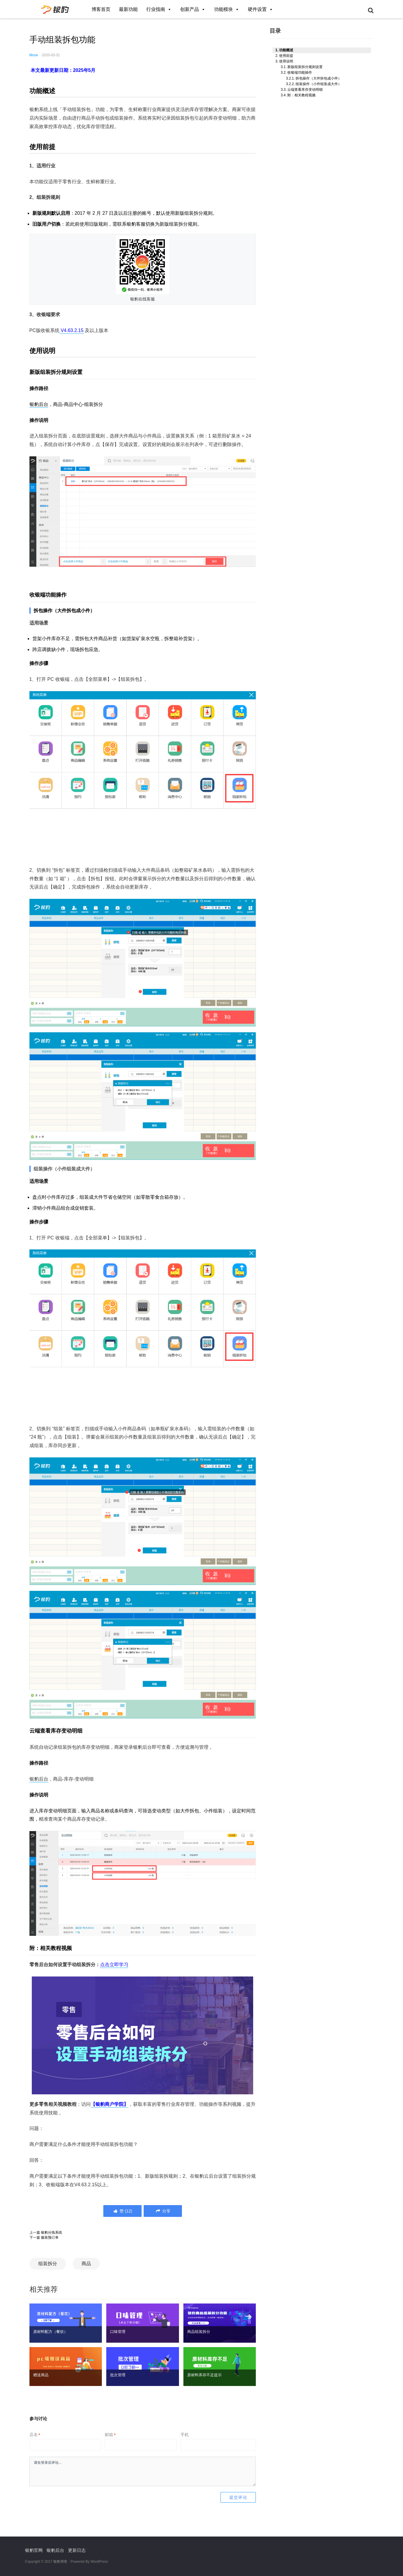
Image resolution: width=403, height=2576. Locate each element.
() (122, 2211)
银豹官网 (34, 2550)
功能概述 (286, 50)
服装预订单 (50, 2237)
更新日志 (77, 2550)
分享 (162, 2211)
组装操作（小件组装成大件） (318, 84)
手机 (184, 2434)
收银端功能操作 (299, 72)
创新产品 (192, 9)
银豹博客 (60, 2562)
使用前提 (286, 56)
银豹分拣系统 (51, 2232)
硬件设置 (260, 9)
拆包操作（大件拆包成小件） (318, 78)
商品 (86, 2263)
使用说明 (286, 61)
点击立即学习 (114, 1964)
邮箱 (110, 2434)
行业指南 (159, 9)
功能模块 (226, 9)
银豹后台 (38, 404)
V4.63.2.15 (71, 330)
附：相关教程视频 (301, 95)
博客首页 (101, 9)
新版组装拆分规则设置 (305, 67)
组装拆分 (47, 2263)
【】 (109, 2104)
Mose (33, 55)
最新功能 (128, 9)
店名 (34, 2434)
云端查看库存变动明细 (305, 89)
